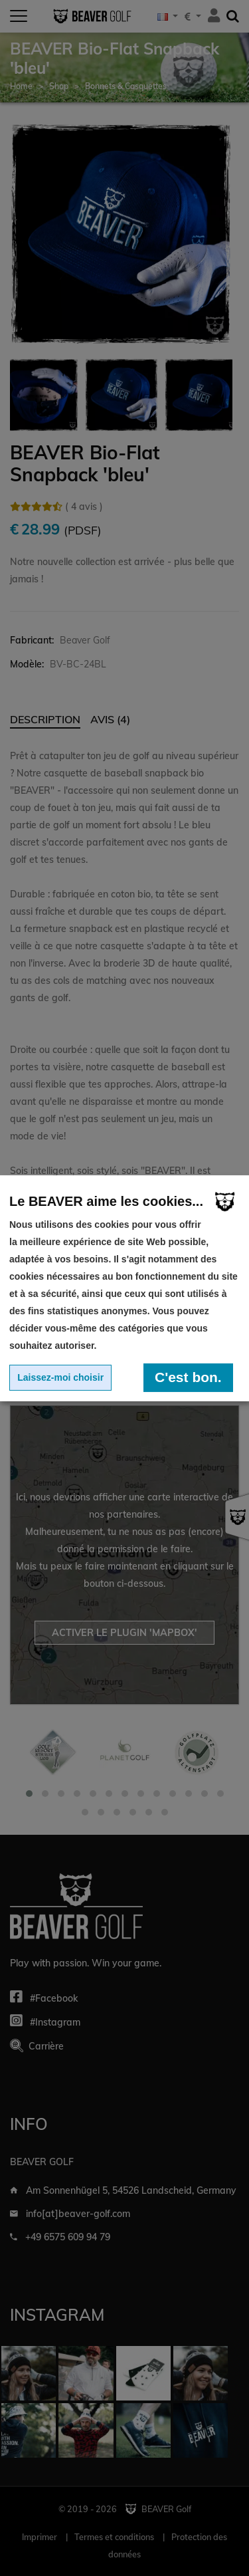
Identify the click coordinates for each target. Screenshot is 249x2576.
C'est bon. (188, 1377)
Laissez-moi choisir (60, 1377)
